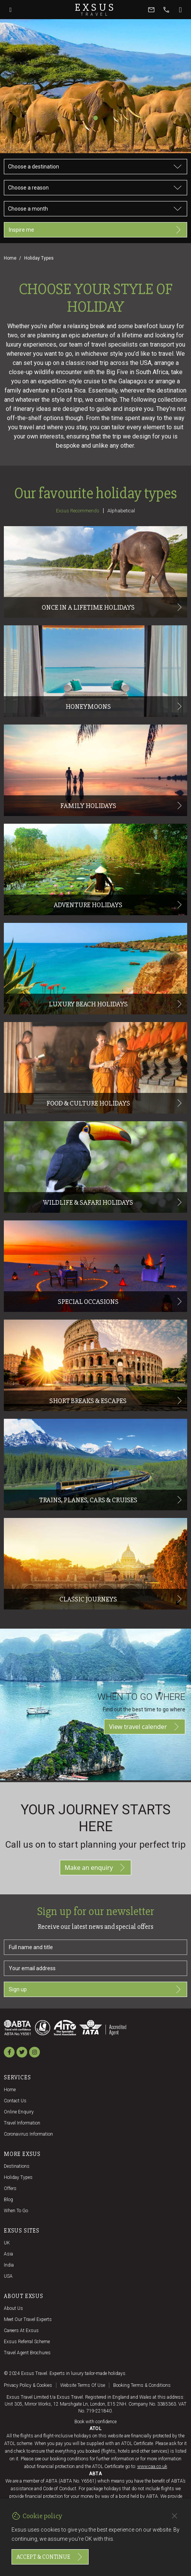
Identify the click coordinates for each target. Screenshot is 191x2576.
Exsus (95, 9)
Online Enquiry (19, 2112)
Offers (10, 2188)
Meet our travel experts (28, 2319)
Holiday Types (18, 2177)
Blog (8, 2199)
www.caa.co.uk (152, 2466)
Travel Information (22, 2123)
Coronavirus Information (28, 2134)
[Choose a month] (95, 208)
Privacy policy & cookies (28, 2385)
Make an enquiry (96, 1867)
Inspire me (95, 230)
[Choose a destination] (95, 166)
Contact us (15, 2100)
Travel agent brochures (27, 2352)
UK (7, 2243)
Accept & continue (50, 2557)
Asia (8, 2254)
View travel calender (144, 1726)
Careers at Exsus (21, 2330)
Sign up (95, 1989)
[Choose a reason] (95, 187)
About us (13, 2308)
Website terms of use (82, 2385)
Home (10, 258)
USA (8, 2276)
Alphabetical (121, 511)
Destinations (17, 2166)
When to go (16, 2210)
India (9, 2265)
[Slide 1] (95, 118)
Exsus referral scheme (27, 2341)
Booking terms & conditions (142, 2385)
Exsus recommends (77, 511)
